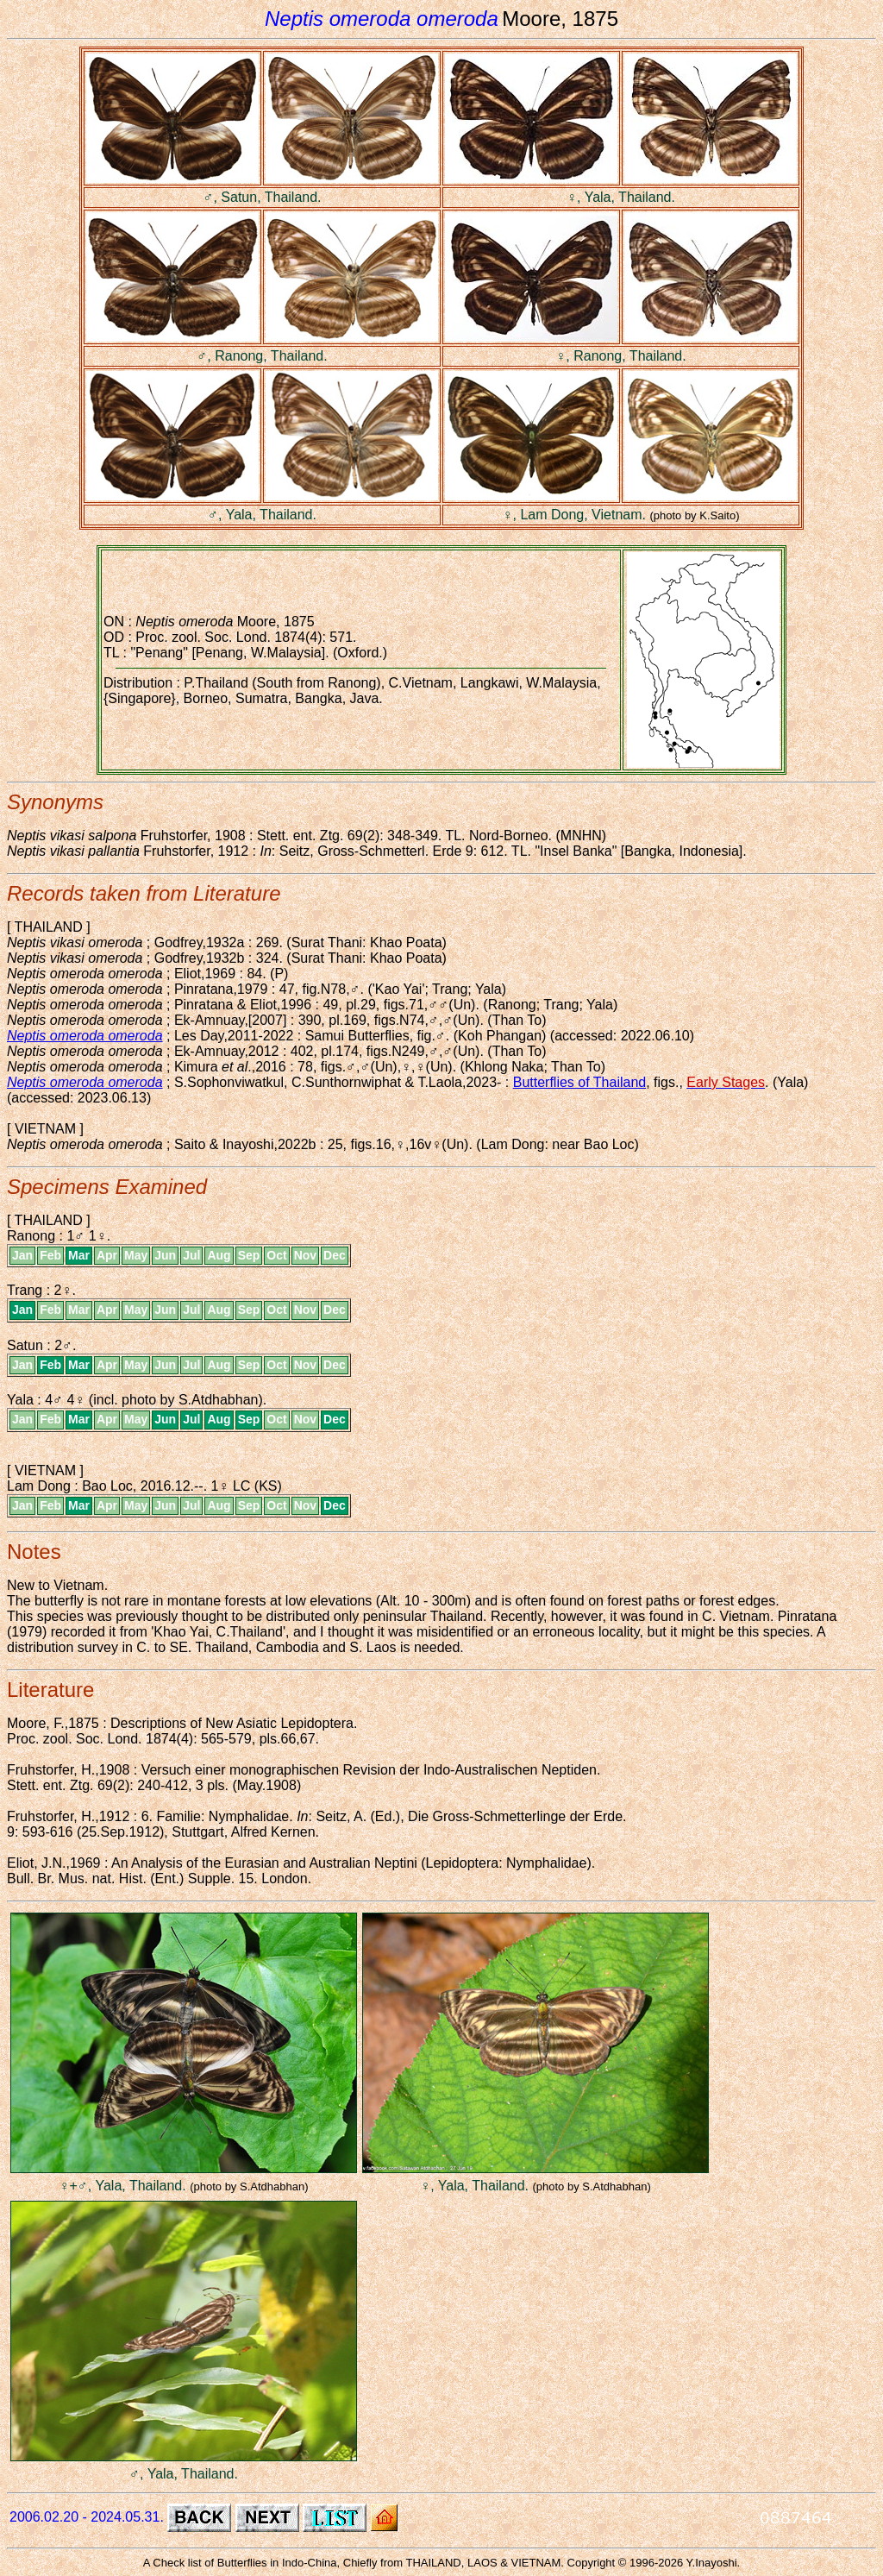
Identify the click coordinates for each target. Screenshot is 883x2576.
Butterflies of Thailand (579, 1082)
